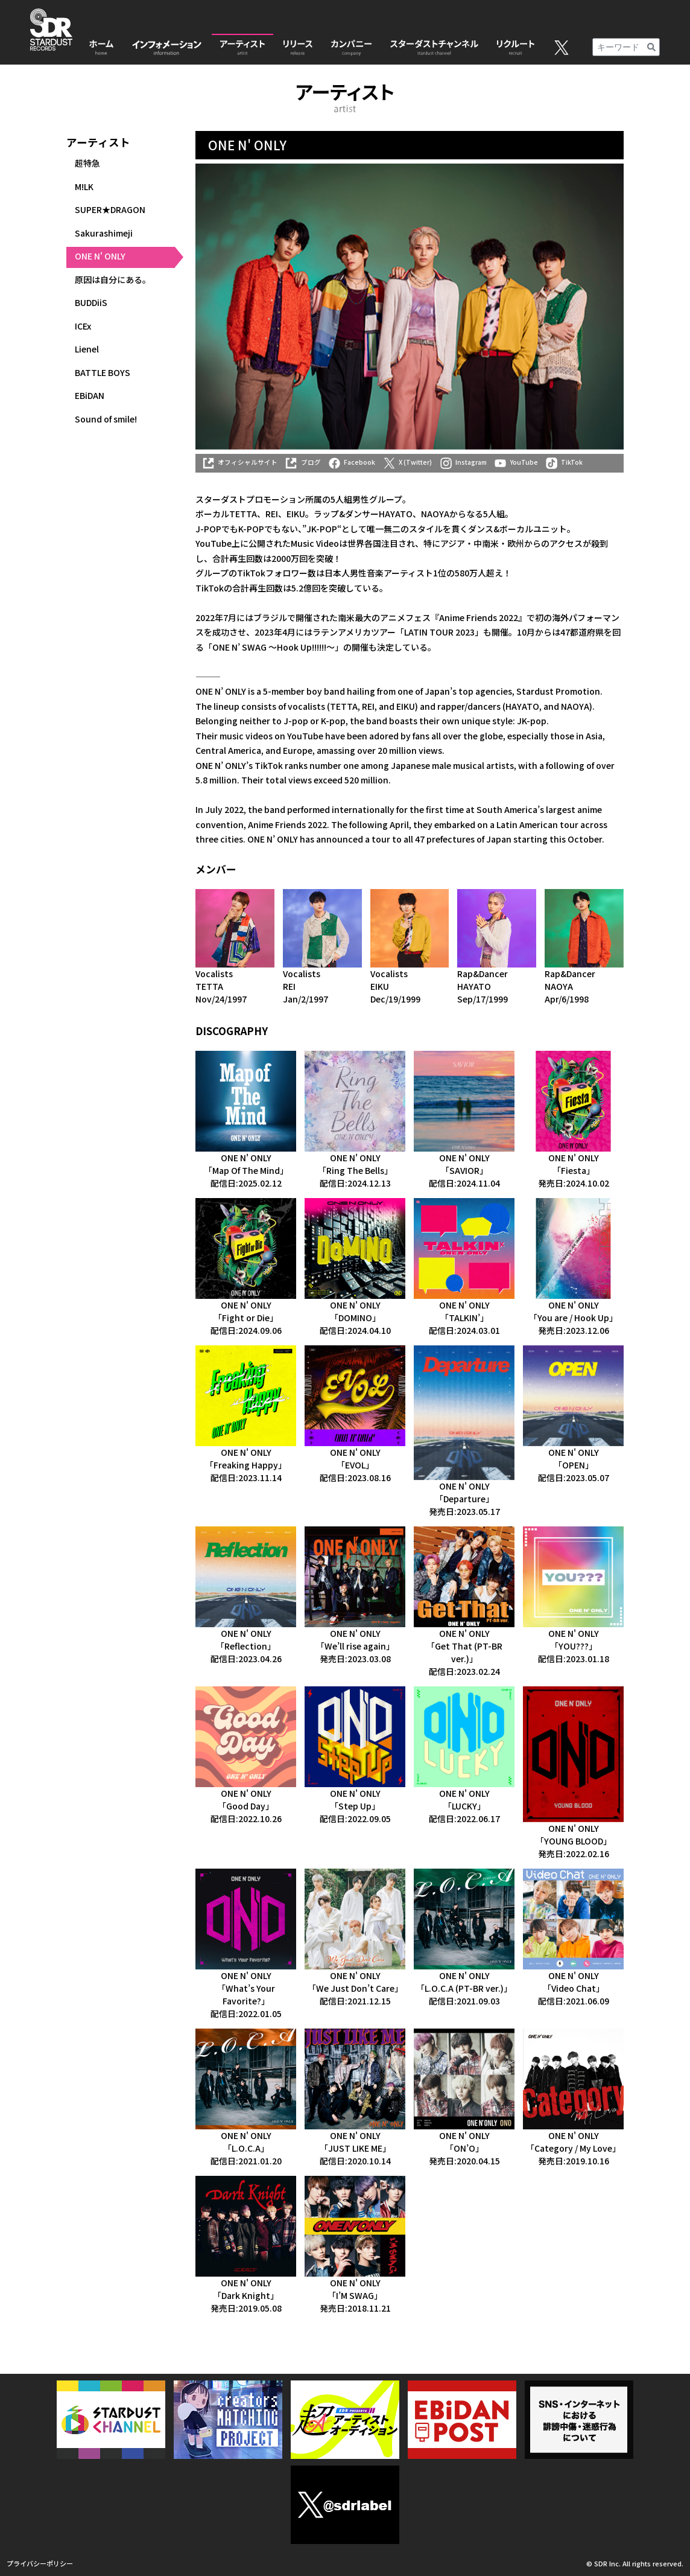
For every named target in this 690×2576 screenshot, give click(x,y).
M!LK (84, 186)
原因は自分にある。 (113, 279)
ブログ (302, 462)
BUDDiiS (91, 302)
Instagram (463, 462)
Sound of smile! (106, 419)
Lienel (87, 349)
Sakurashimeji (104, 233)
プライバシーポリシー (40, 2563)
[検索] (651, 47)
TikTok (564, 462)
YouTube (515, 462)
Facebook (351, 462)
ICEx (83, 326)
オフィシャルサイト (239, 462)
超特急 (87, 163)
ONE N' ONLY (100, 256)
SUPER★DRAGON (110, 209)
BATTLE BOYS (102, 372)
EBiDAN (89, 395)
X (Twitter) (407, 462)
